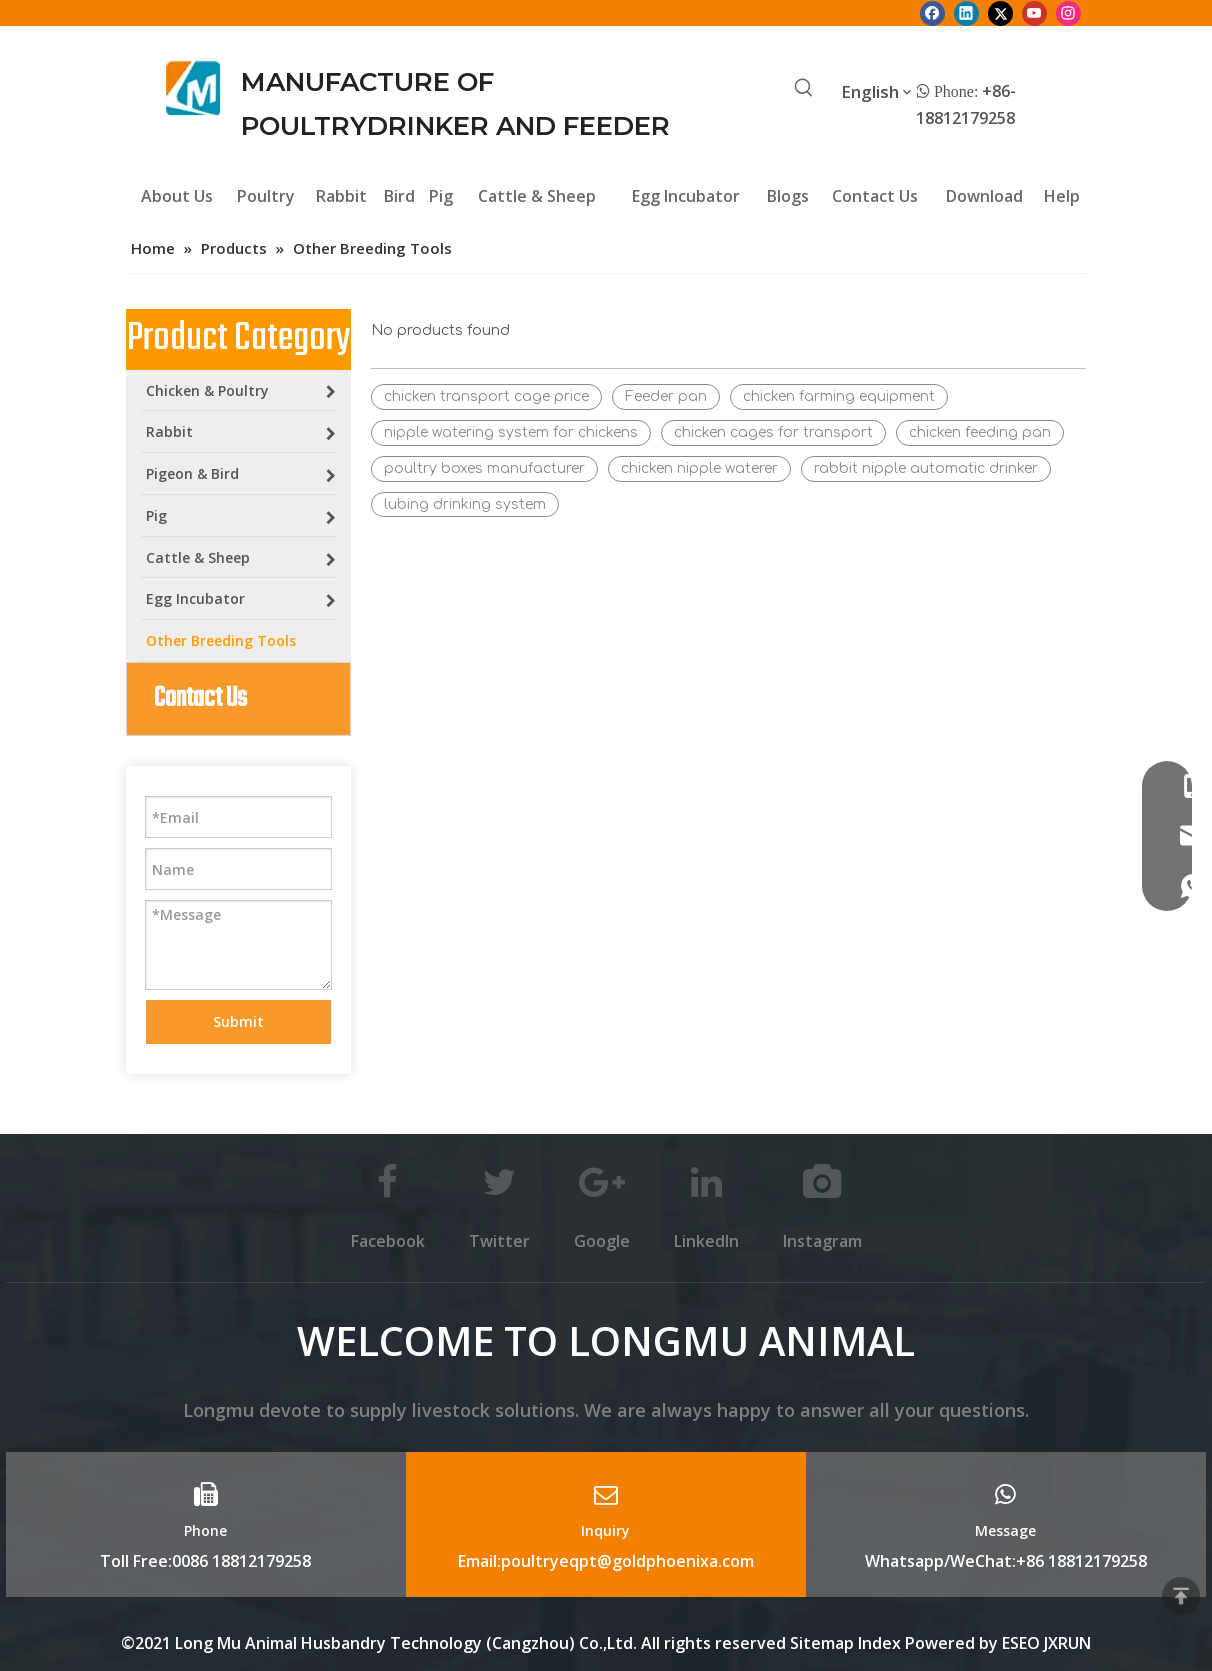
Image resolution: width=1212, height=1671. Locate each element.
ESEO (1021, 1643)
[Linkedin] (966, 13)
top (1181, 1596)
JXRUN (1067, 1643)
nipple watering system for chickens (511, 432)
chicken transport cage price (486, 396)
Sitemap (822, 1643)
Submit (238, 1021)
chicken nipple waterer (699, 468)
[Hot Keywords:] (804, 89)
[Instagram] (1068, 13)
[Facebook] (932, 13)
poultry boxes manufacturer (484, 468)
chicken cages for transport (773, 432)
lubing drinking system (465, 504)
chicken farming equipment (839, 396)
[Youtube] (1034, 13)
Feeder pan (666, 396)
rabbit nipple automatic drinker (926, 468)
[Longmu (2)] (193, 88)
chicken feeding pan (980, 432)
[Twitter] (1000, 13)
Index (881, 1643)
